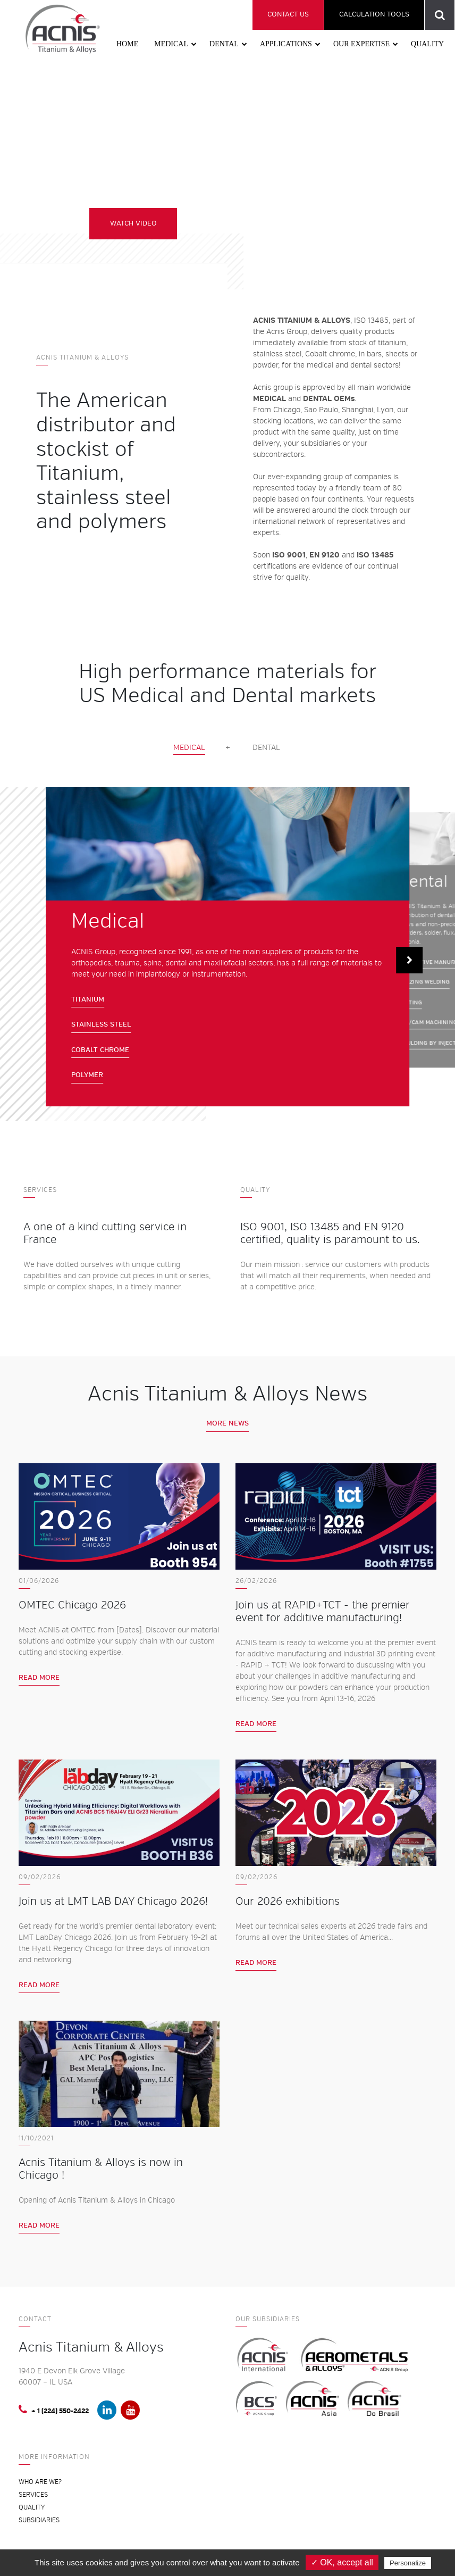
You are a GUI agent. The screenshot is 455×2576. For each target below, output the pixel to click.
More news (227, 1423)
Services (33, 2495)
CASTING (410, 1002)
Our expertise (361, 44)
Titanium (87, 999)
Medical (171, 44)
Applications (286, 44)
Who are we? (40, 2482)
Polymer (87, 1075)
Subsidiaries (39, 2520)
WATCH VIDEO (135, 224)
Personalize (408, 2563)
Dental (224, 44)
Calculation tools (374, 14)
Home (127, 44)
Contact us (288, 14)
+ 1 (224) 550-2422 (54, 2409)
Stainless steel (101, 1024)
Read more (39, 1677)
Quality (427, 44)
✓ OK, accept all (342, 2562)
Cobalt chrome (100, 1050)
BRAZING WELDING (424, 982)
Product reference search (440, 15)
